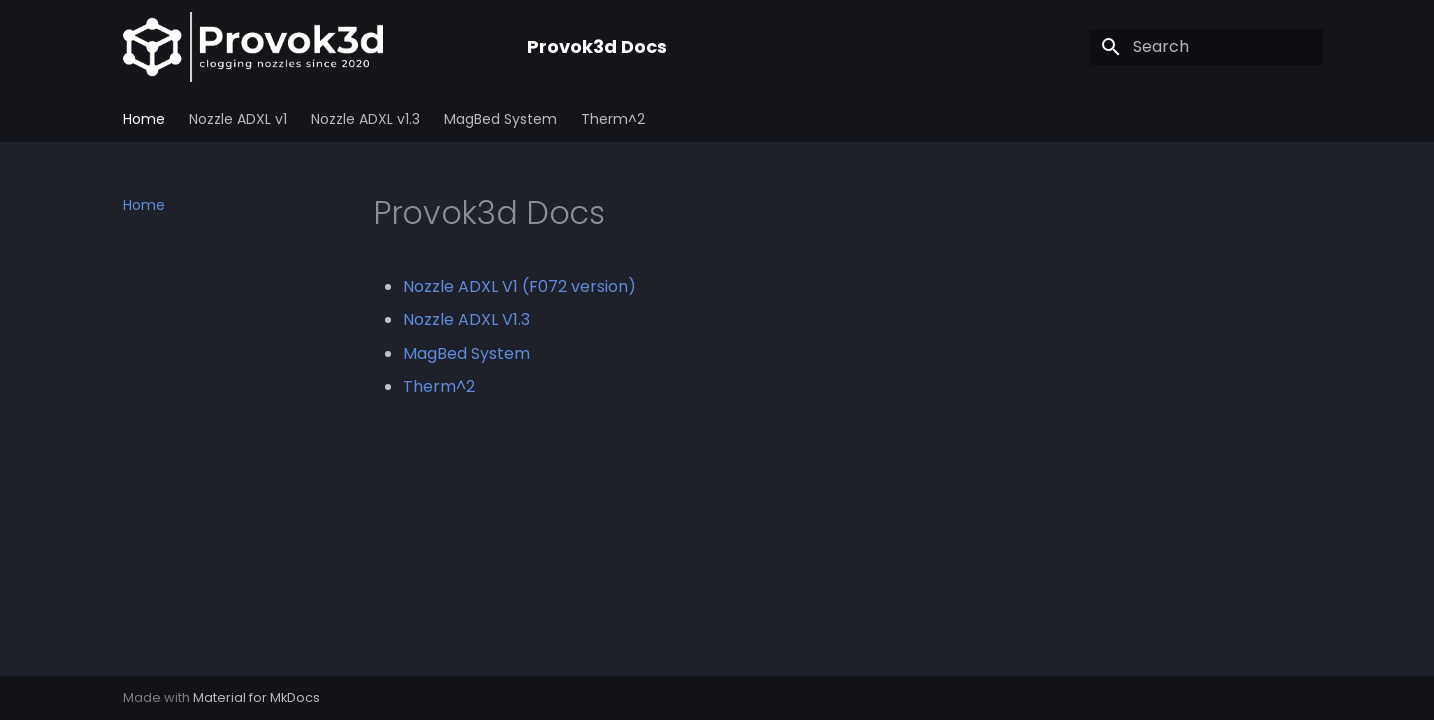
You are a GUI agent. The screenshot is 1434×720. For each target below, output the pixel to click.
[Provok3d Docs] (309, 47)
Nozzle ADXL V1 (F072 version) (519, 286)
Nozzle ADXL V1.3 (466, 319)
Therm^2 (613, 119)
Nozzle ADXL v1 (238, 119)
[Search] (1206, 47)
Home (144, 119)
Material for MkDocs (256, 697)
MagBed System (500, 119)
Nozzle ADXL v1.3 (365, 119)
